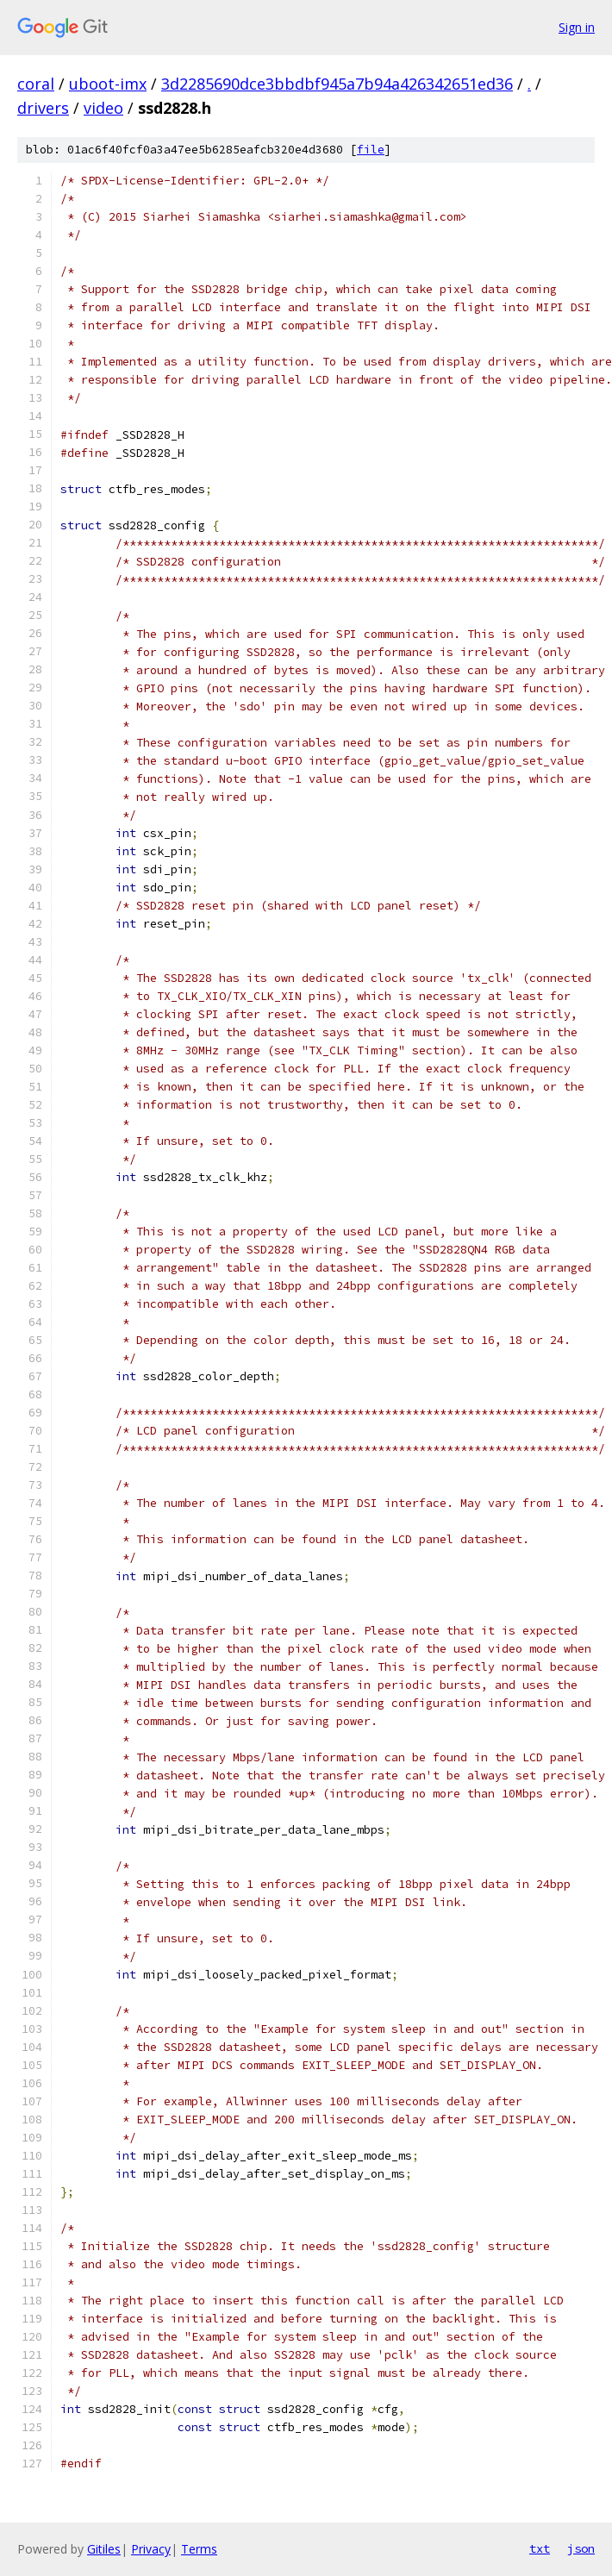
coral (35, 83)
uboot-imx (108, 83)
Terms (199, 2549)
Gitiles (104, 2549)
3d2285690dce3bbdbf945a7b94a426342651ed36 (337, 83)
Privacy (151, 2549)
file (370, 149)
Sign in (577, 27)
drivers (43, 107)
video (103, 107)
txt (539, 2548)
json (581, 2548)
